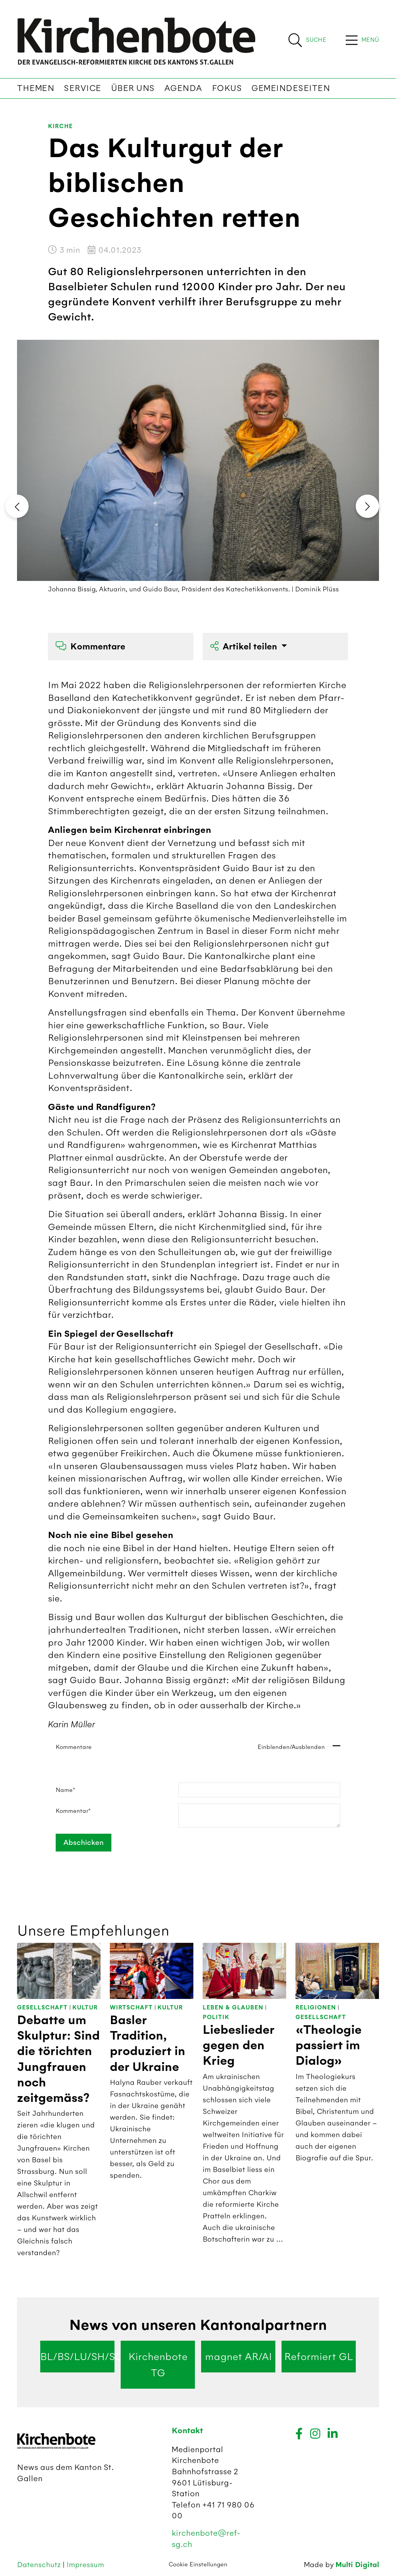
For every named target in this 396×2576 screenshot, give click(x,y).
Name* (65, 1789)
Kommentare (90, 646)
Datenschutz (40, 2564)
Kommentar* (73, 1810)
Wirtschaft (131, 2007)
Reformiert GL (318, 2356)
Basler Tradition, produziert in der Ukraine (147, 2043)
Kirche (60, 126)
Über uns (133, 88)
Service (82, 88)
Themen (35, 88)
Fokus (227, 88)
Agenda (183, 88)
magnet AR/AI (238, 2356)
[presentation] (17, 506)
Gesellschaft (42, 2007)
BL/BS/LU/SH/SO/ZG (77, 2356)
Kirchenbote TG (158, 2364)
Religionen (315, 2007)
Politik (216, 2017)
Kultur (85, 2007)
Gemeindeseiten (290, 88)
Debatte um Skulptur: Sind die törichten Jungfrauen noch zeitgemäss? (58, 2059)
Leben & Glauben (233, 2007)
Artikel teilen (244, 646)
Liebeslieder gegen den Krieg (238, 2045)
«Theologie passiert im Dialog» (328, 2045)
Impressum (85, 2564)
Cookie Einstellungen (198, 2564)
